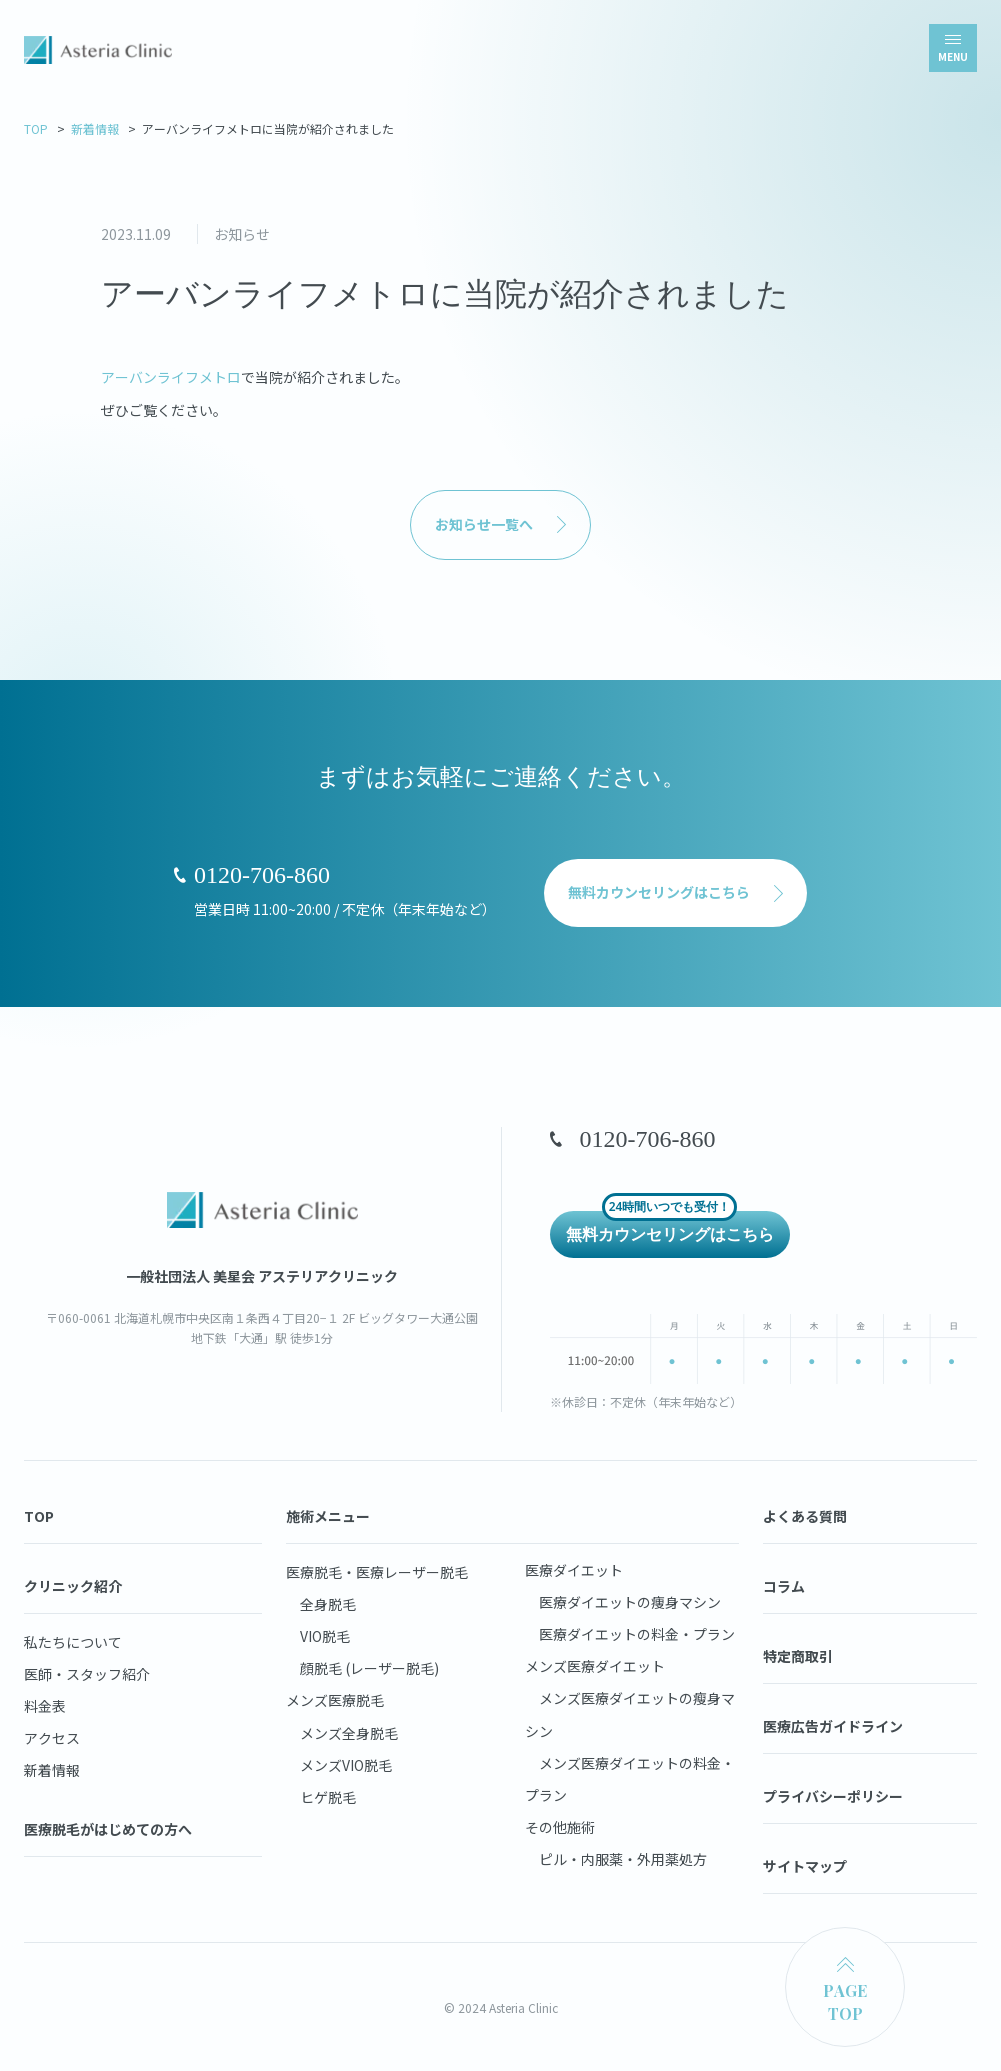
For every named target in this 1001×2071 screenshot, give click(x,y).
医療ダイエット (574, 1570)
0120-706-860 (262, 875)
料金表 (45, 1706)
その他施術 (560, 1827)
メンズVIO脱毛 (339, 1765)
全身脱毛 (321, 1604)
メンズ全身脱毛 (342, 1733)
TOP (36, 128)
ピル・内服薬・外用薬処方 (616, 1859)
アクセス (52, 1738)
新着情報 (95, 128)
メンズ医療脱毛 (335, 1700)
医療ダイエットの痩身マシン (623, 1602)
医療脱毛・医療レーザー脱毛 (377, 1572)
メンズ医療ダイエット (595, 1666)
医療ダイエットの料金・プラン (630, 1634)
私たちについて (73, 1642)
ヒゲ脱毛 (321, 1797)
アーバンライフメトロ (171, 377)
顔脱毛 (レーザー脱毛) (362, 1668)
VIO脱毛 (318, 1636)
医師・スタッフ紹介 (87, 1674)
